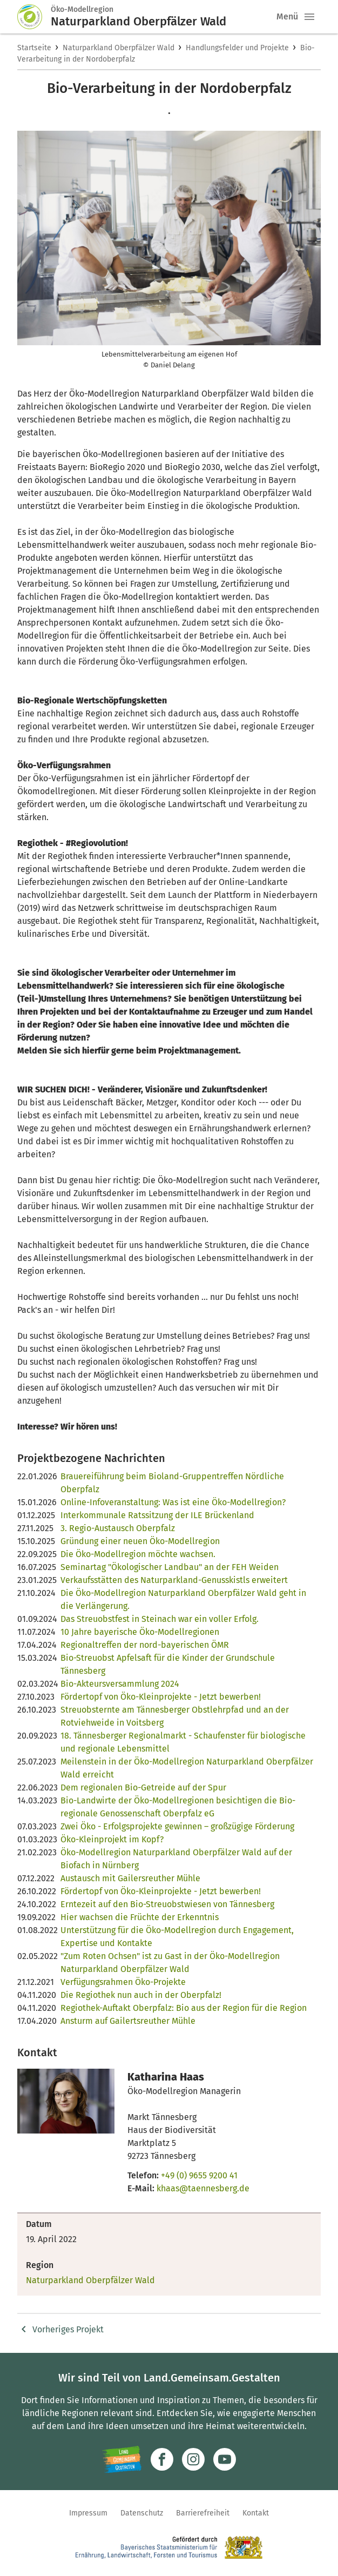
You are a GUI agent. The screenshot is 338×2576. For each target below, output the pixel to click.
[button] (309, 16)
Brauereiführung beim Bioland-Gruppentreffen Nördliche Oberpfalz (172, 1482)
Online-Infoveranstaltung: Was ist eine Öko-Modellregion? (173, 1502)
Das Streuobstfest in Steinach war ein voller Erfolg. (159, 1619)
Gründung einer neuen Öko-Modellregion (140, 1541)
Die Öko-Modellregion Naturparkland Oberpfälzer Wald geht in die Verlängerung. (183, 1599)
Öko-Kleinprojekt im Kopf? (112, 1839)
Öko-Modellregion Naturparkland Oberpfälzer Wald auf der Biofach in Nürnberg (176, 1858)
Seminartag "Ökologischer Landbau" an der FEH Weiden (169, 1567)
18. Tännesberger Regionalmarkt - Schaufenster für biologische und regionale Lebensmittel (183, 1742)
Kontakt (255, 2513)
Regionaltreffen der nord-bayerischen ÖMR (144, 1645)
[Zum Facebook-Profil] (162, 2459)
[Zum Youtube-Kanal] (224, 2459)
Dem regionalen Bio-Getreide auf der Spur (143, 1787)
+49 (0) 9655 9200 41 (199, 2175)
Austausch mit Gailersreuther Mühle (130, 1878)
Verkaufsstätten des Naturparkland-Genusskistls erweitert (174, 1580)
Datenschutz (141, 2513)
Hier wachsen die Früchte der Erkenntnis (139, 1917)
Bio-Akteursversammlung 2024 (119, 1684)
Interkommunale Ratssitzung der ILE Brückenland (157, 1515)
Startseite (34, 47)
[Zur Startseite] (34, 16)
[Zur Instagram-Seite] (193, 2459)
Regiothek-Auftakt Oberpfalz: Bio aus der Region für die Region (183, 2008)
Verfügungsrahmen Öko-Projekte (123, 1982)
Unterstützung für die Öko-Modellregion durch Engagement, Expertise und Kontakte (177, 1936)
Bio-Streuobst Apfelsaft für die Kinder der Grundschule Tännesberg (167, 1664)
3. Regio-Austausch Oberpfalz (117, 1528)
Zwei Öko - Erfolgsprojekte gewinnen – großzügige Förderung (177, 1826)
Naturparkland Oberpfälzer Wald (118, 47)
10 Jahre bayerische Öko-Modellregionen (139, 1632)
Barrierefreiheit (202, 2513)
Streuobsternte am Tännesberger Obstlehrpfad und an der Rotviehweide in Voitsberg (174, 1716)
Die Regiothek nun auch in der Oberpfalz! (140, 1995)
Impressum (88, 2513)
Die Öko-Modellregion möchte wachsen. (137, 1554)
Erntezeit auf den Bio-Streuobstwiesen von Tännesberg (167, 1904)
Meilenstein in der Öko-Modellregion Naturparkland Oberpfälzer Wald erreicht (186, 1768)
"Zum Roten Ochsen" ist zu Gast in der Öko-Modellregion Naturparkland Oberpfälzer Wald (170, 1962)
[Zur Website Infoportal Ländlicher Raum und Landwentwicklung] (121, 2459)
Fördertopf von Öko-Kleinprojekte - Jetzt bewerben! (160, 1697)
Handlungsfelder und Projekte (237, 47)
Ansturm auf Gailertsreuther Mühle (127, 2021)
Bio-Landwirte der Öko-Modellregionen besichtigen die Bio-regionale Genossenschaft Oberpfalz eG (177, 1807)
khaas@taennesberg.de (203, 2188)
